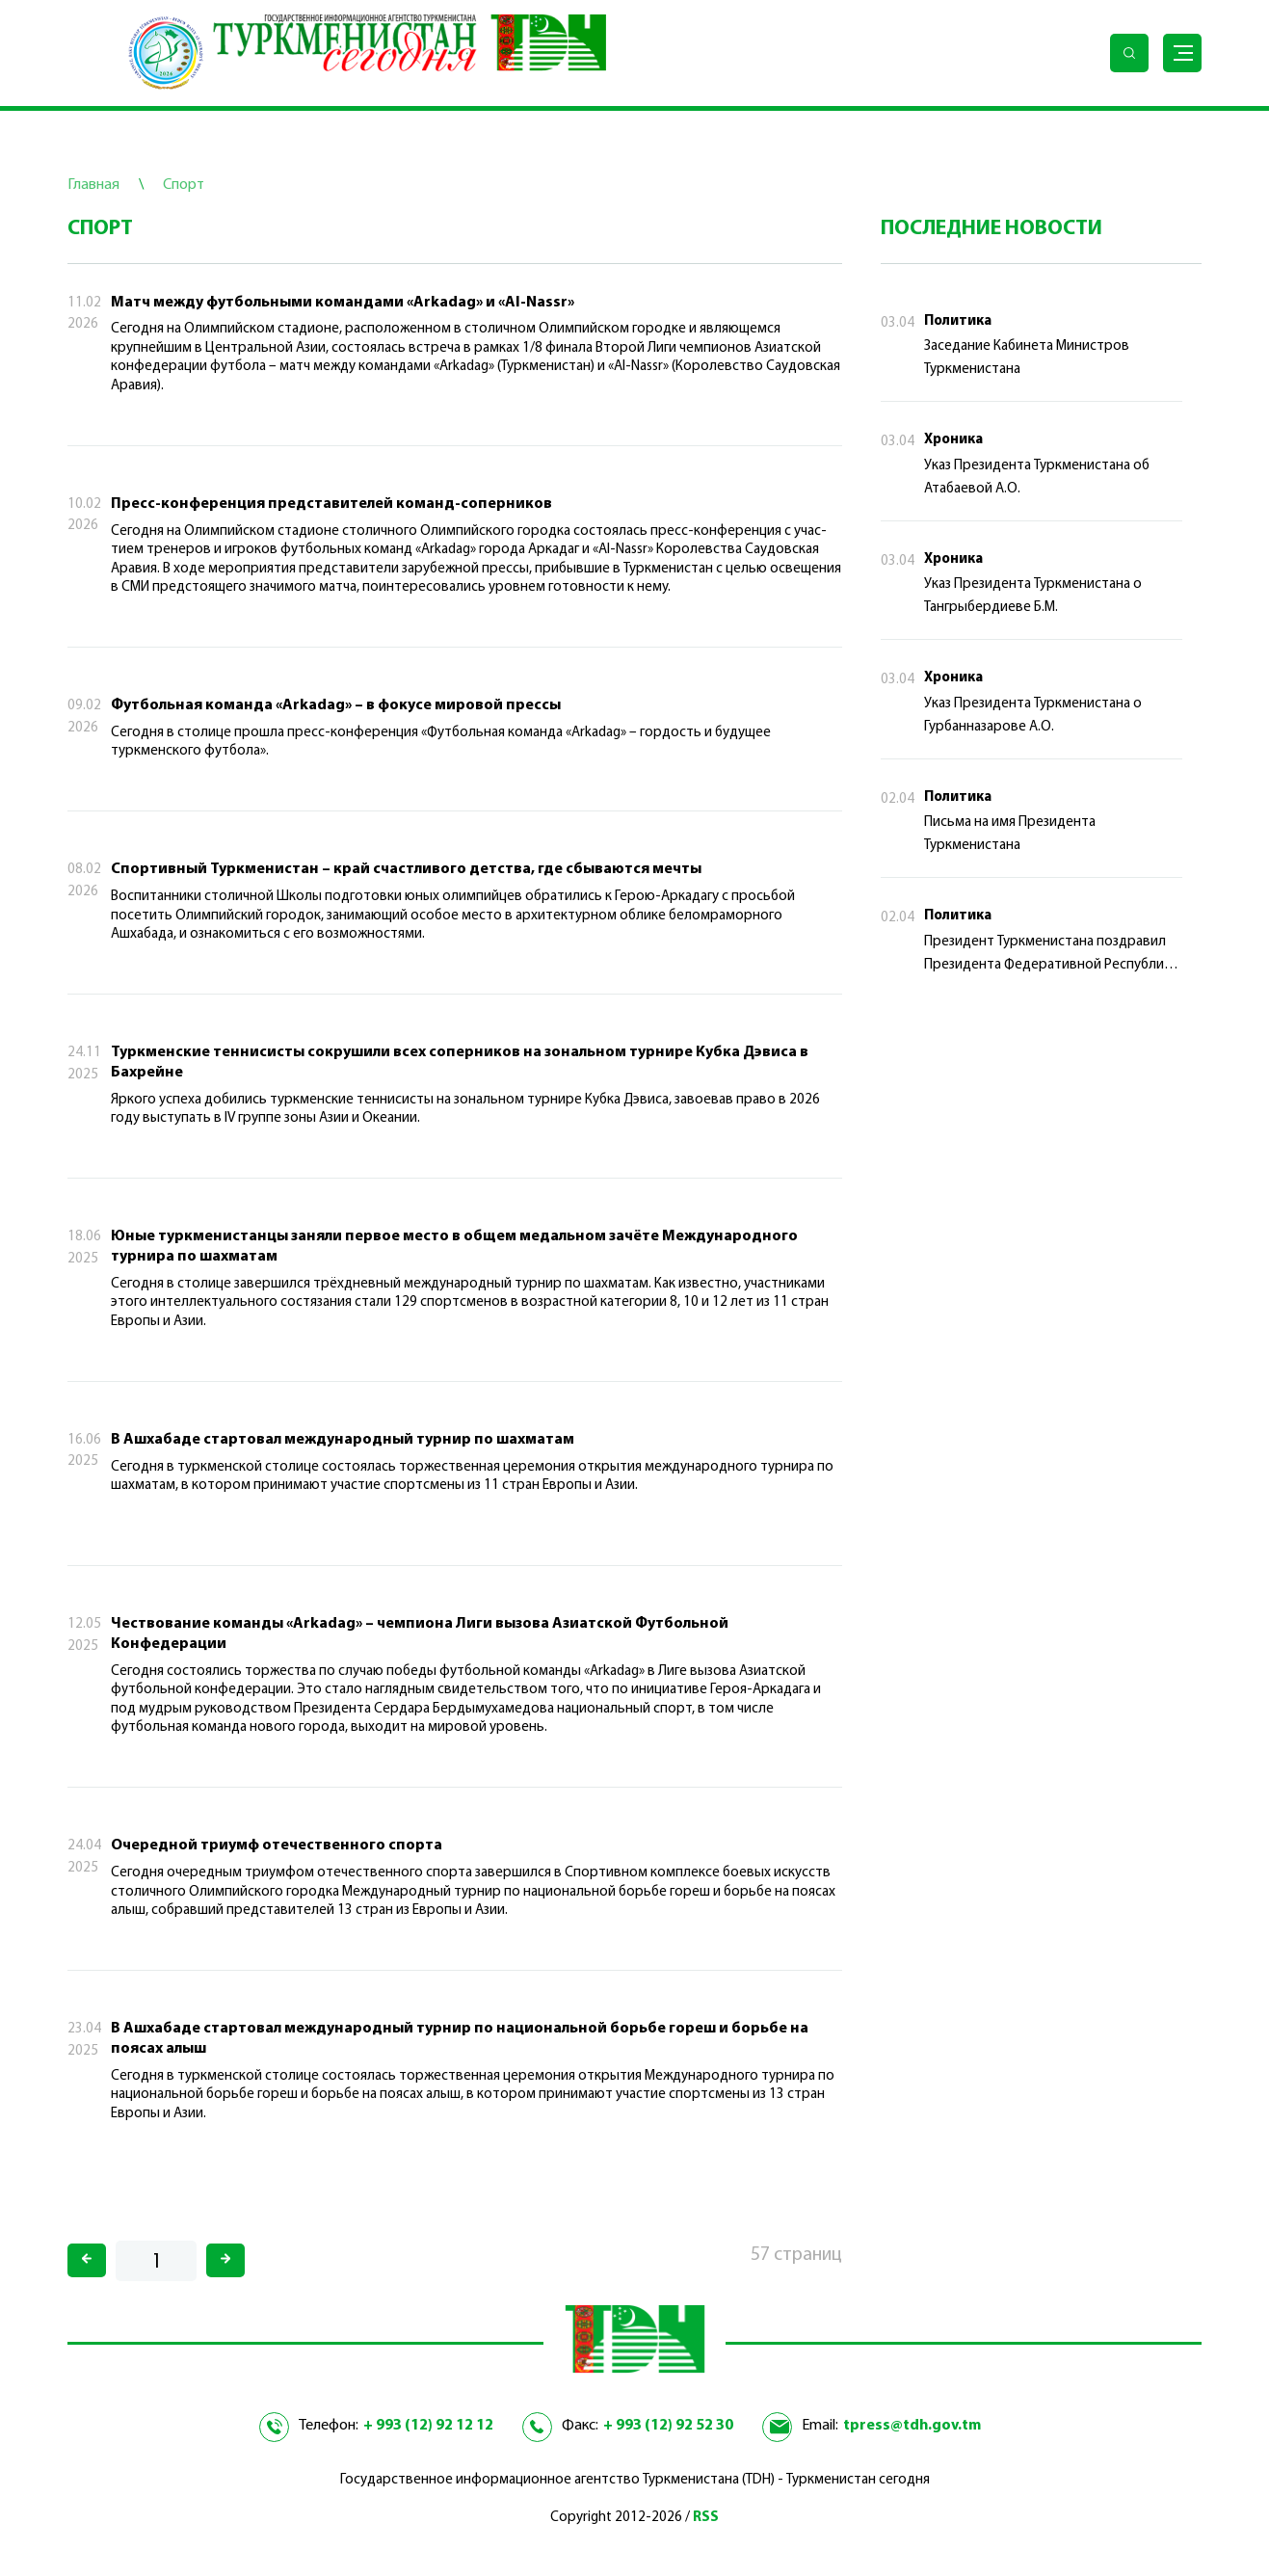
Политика (957, 321)
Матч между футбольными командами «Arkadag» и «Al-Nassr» (342, 302)
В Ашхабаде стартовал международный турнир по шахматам (342, 1439)
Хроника (953, 440)
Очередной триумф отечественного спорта (276, 1845)
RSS (706, 2517)
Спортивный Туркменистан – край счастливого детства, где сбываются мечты (406, 869)
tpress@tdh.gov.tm (912, 2425)
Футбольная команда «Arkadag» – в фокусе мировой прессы (336, 705)
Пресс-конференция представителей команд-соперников (331, 504)
